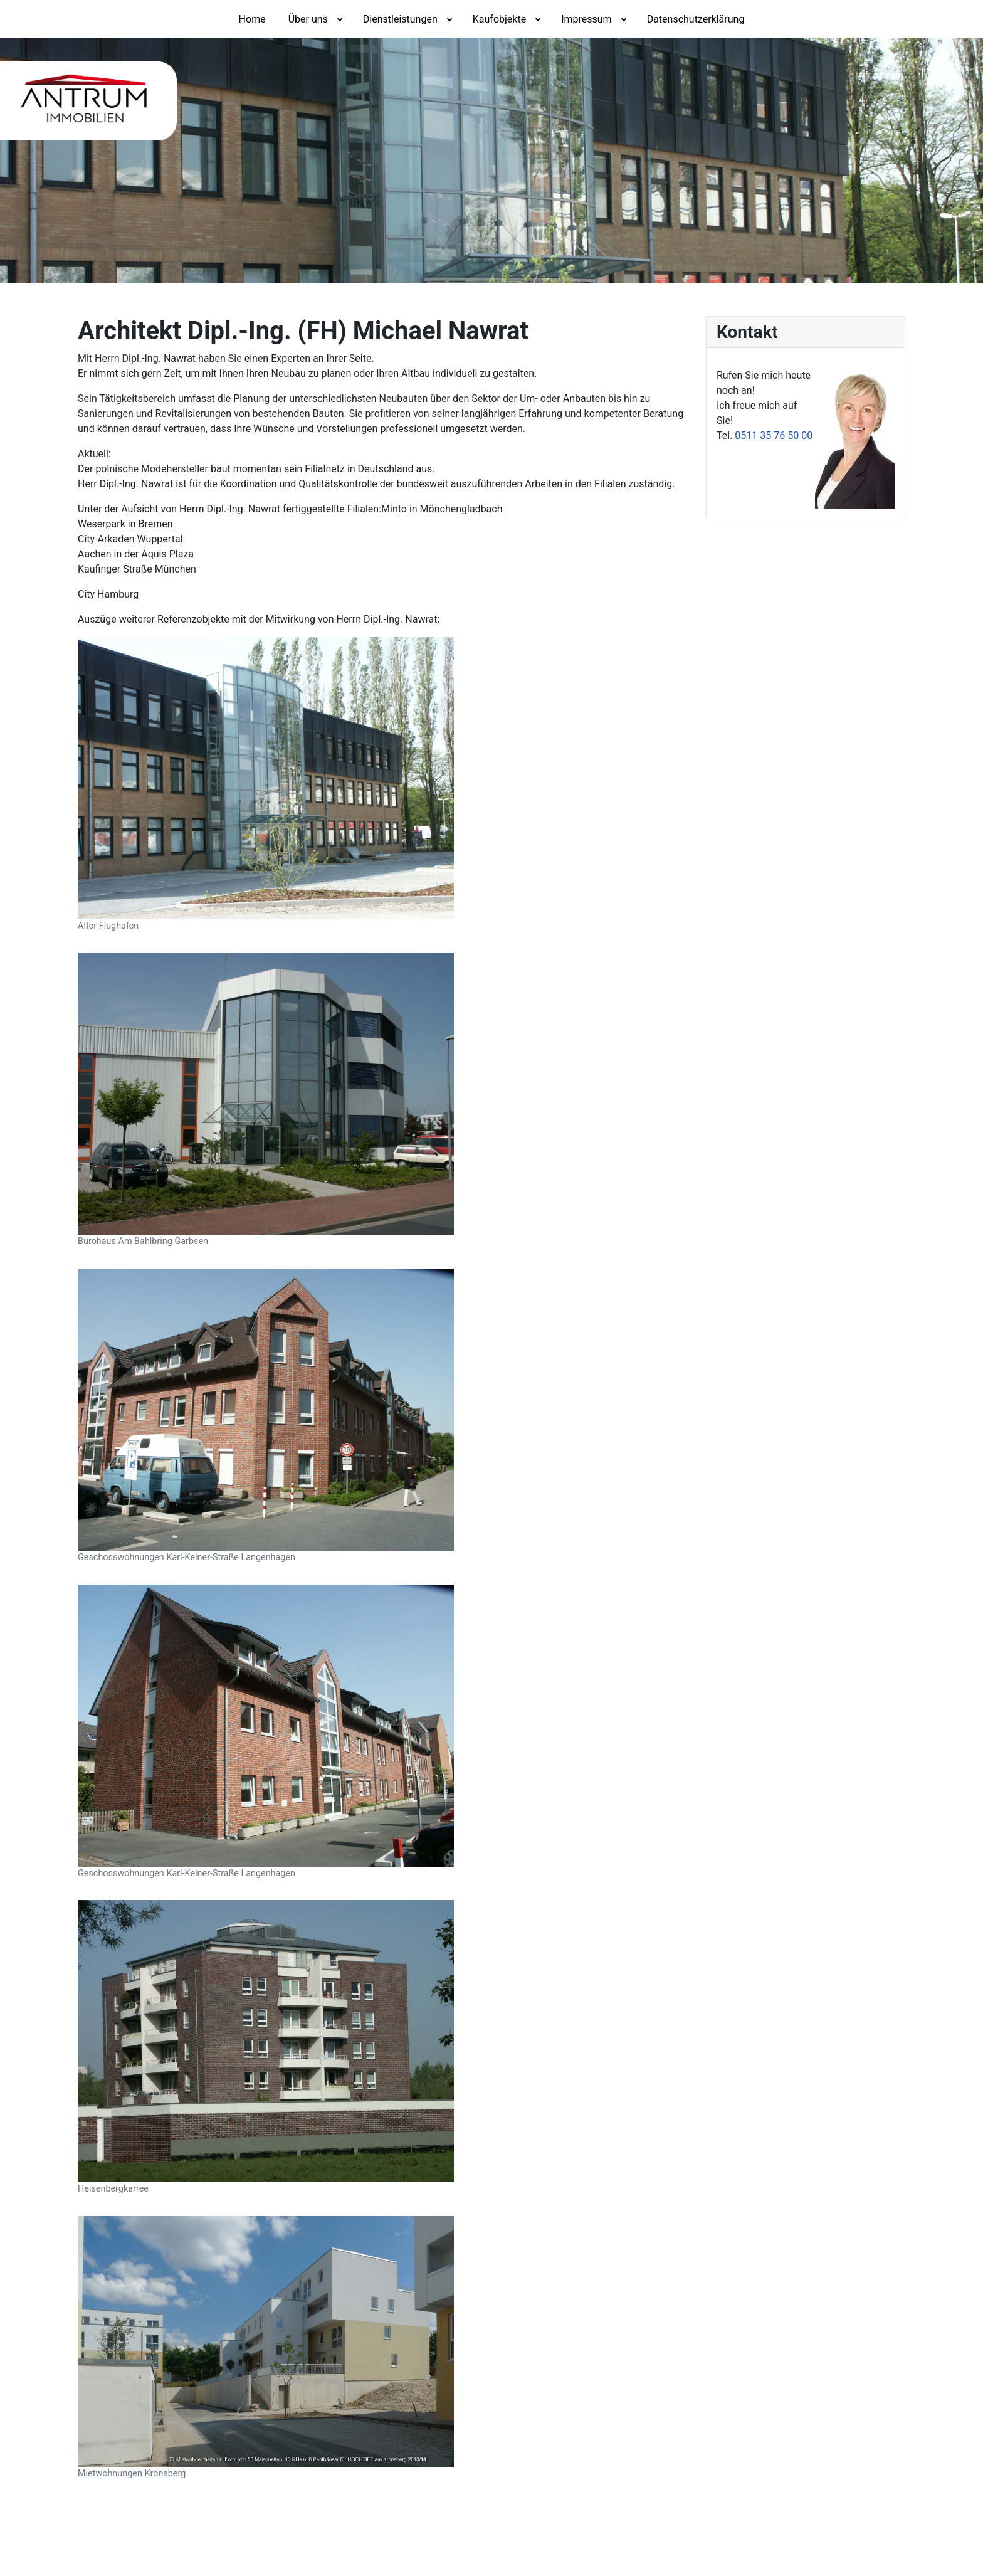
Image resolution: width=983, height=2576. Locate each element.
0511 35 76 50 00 (773, 435)
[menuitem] (252, 19)
